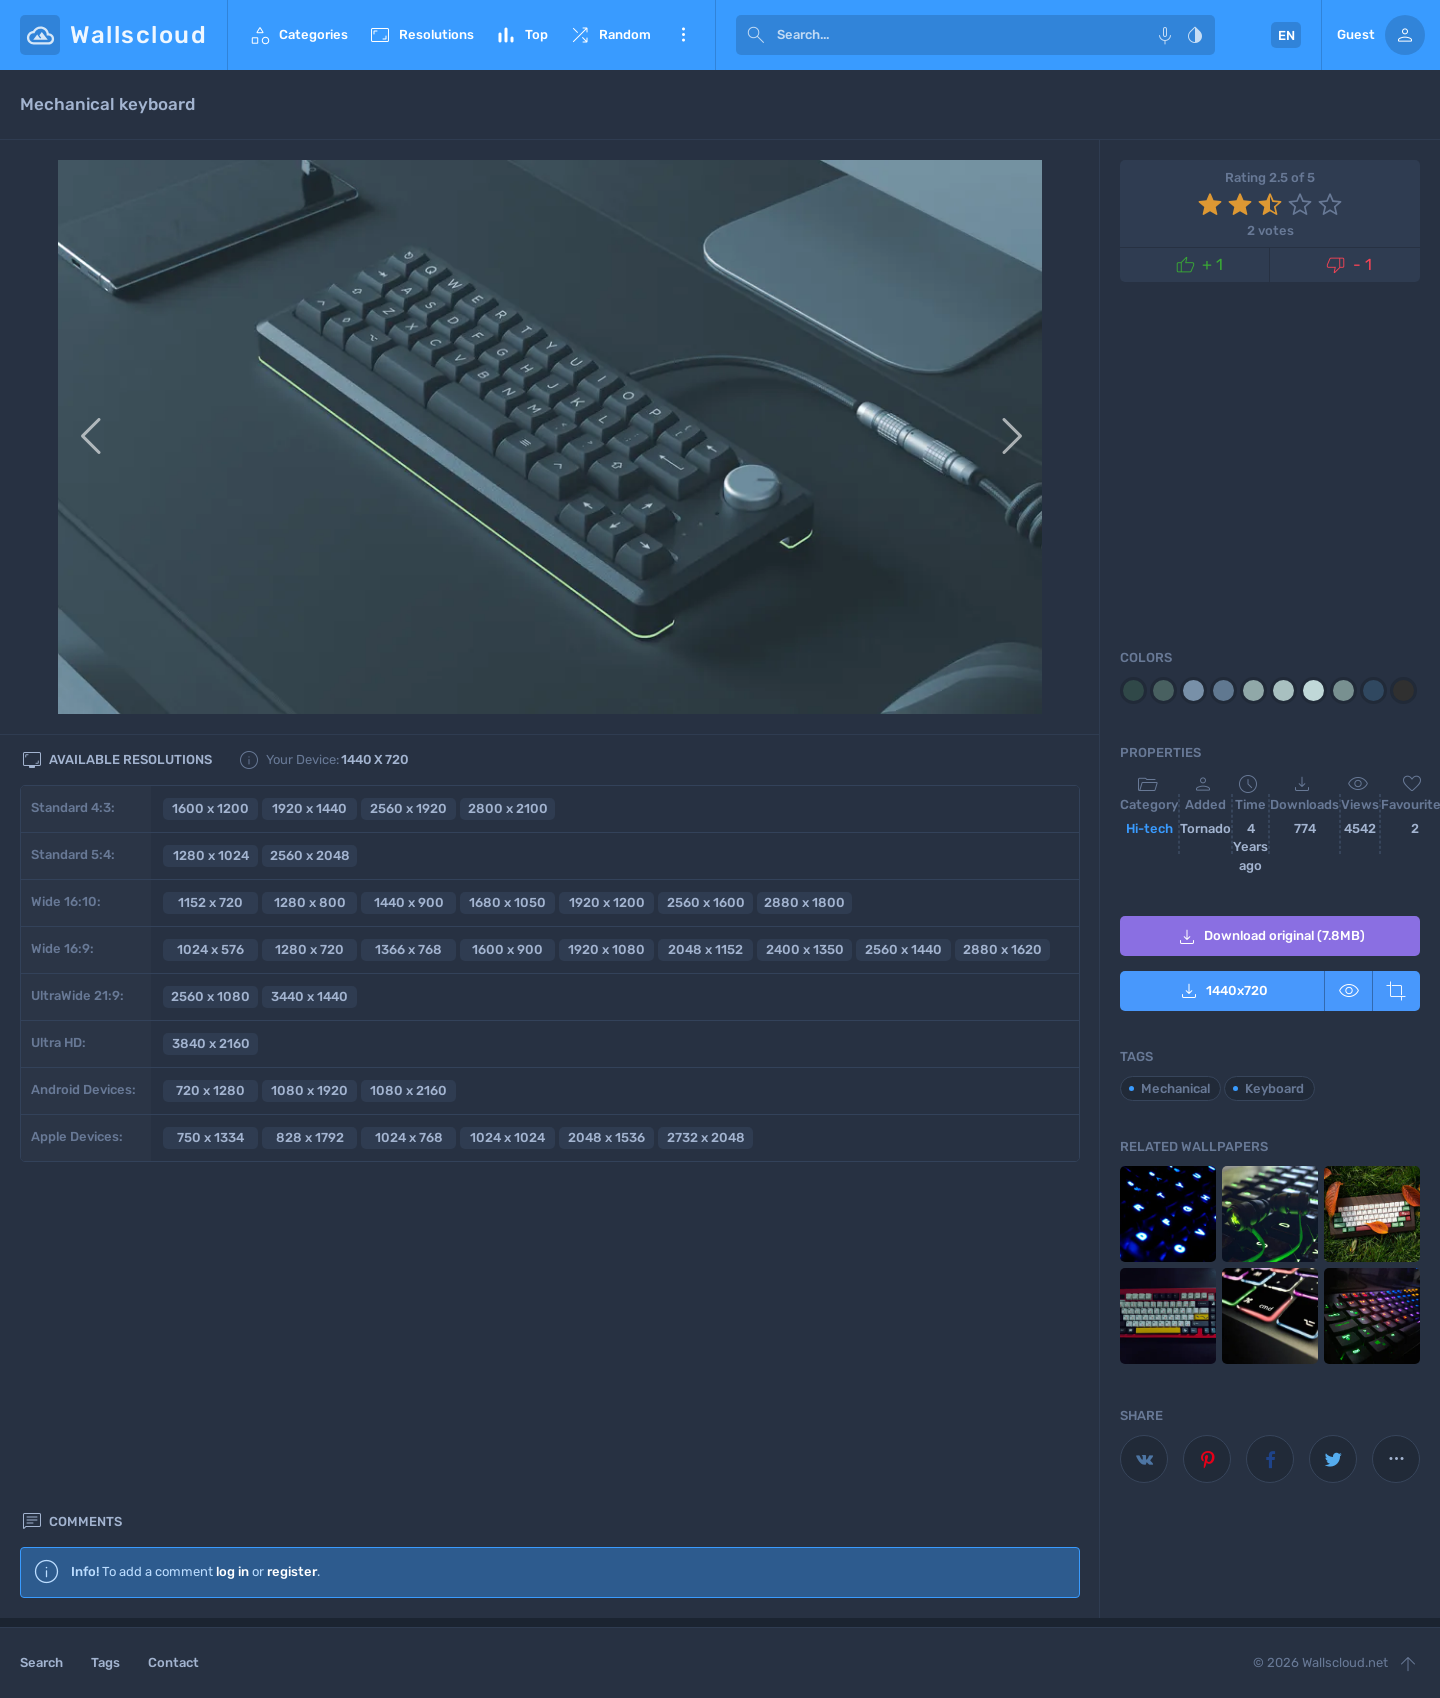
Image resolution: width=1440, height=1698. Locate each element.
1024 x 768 (409, 1137)
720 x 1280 (210, 1090)
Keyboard (1274, 1088)
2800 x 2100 (508, 808)
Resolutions (421, 35)
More (683, 35)
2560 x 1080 (210, 996)
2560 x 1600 (706, 902)
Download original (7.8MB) (1270, 937)
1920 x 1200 (607, 902)
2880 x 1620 (1002, 949)
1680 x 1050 (507, 902)
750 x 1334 (210, 1137)
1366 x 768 (408, 949)
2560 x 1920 (408, 808)
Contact (173, 1662)
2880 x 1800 (804, 902)
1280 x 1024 (211, 855)
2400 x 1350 (805, 949)
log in (232, 1236)
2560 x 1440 (903, 949)
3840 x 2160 (211, 1043)
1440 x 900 (409, 902)
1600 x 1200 (210, 808)
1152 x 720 (210, 902)
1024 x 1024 (507, 1137)
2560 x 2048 (310, 855)
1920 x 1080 (606, 949)
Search (41, 1662)
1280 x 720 (309, 949)
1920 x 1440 (309, 808)
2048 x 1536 (606, 1137)
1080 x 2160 (408, 1090)
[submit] (756, 35)
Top (521, 35)
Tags (105, 1662)
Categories (298, 35)
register (292, 1236)
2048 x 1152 (705, 949)
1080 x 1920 (309, 1090)
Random (609, 35)
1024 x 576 (210, 949)
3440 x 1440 (309, 996)
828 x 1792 (310, 1137)
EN (1286, 35)
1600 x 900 (507, 949)
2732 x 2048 (706, 1137)
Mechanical (1175, 1088)
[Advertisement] (550, 1441)
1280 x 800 (310, 902)
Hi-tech (1149, 828)
